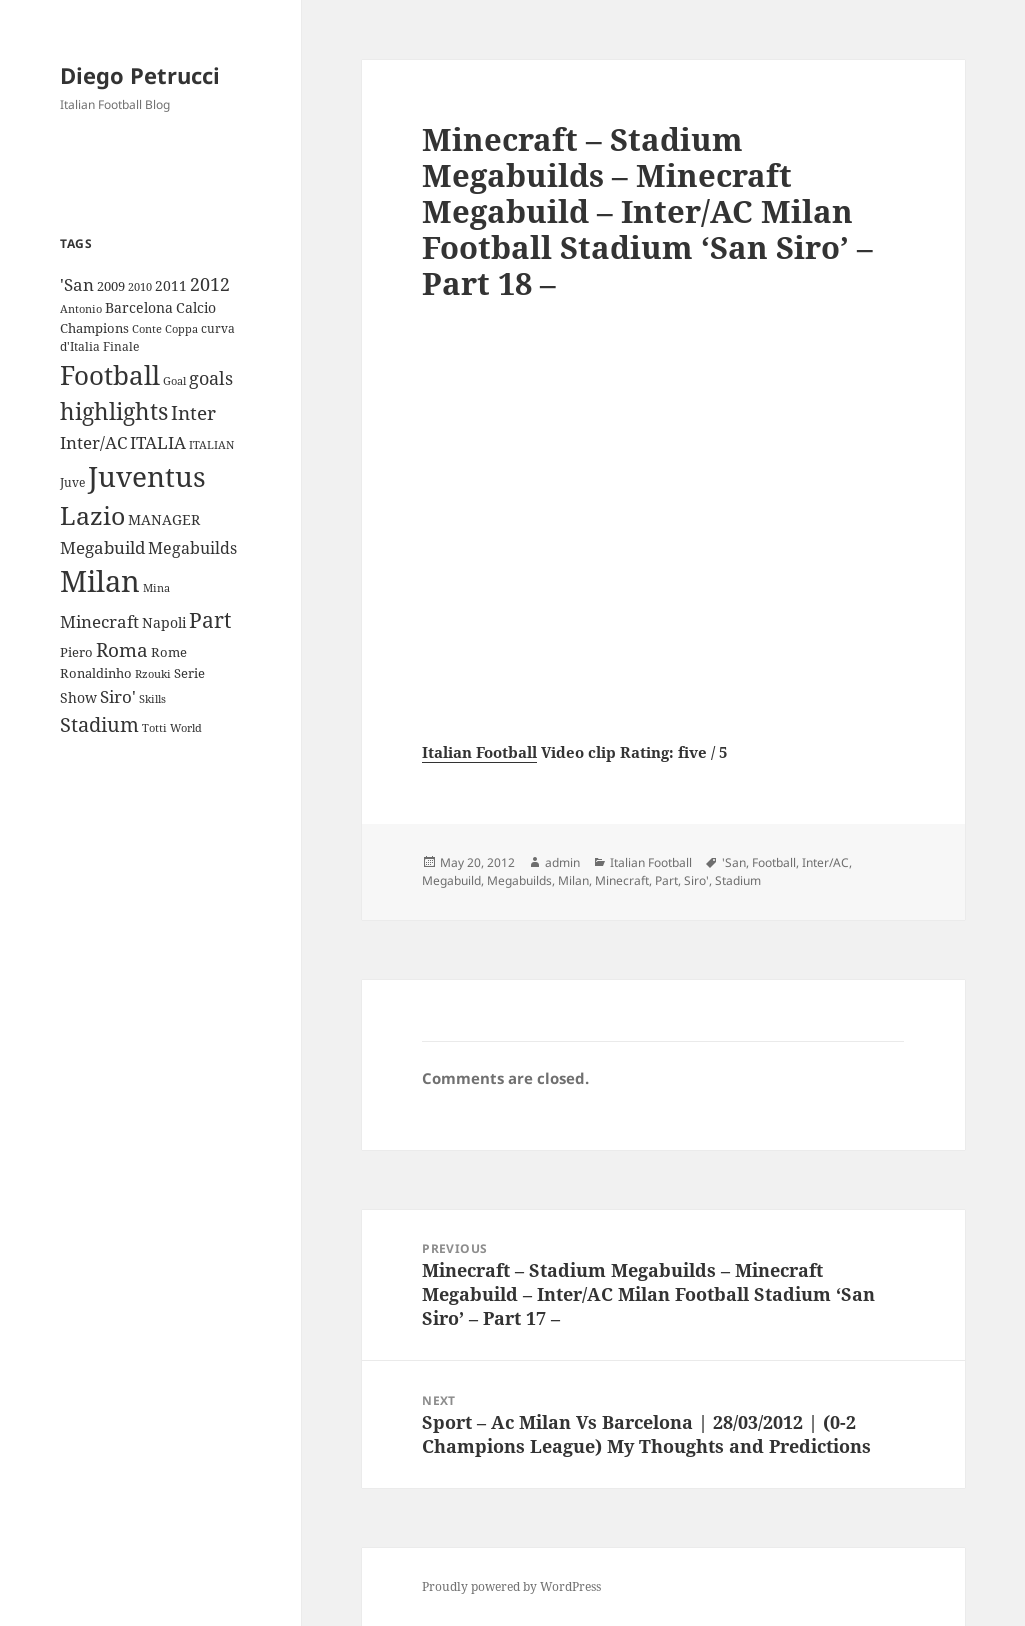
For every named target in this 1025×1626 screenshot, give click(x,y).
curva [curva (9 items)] (218, 328)
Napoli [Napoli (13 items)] (164, 622)
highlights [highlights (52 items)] (114, 411)
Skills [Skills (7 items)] (152, 699)
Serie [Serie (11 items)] (189, 673)
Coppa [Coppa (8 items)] (181, 328)
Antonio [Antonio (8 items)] (81, 308)
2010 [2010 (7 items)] (140, 287)
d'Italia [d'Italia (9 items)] (80, 346)
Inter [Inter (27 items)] (193, 412)
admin (562, 862)
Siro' (696, 880)
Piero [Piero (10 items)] (76, 652)
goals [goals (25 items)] (211, 378)
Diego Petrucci (140, 75)
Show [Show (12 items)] (78, 697)
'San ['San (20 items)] (77, 284)
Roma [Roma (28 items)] (122, 650)
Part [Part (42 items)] (210, 619)
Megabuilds (519, 880)
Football (774, 862)
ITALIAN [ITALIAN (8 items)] (211, 444)
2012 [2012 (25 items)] (210, 284)
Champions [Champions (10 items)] (94, 328)
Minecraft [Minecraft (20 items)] (99, 621)
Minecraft (622, 880)
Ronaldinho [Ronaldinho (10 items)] (96, 673)
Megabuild (451, 880)
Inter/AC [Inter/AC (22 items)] (93, 442)
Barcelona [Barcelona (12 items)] (139, 307)
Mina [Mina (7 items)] (156, 588)
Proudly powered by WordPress (511, 1586)
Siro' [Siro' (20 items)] (118, 696)
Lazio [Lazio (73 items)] (92, 515)
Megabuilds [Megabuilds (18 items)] (192, 548)
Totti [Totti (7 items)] (154, 728)
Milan (573, 880)
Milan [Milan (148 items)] (100, 581)
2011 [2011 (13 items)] (171, 285)
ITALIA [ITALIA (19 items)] (158, 442)
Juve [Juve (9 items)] (72, 482)
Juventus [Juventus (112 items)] (147, 476)
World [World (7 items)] (186, 728)
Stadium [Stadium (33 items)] (99, 724)
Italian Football (479, 752)
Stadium (738, 880)
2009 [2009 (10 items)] (111, 286)
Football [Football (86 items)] (110, 375)
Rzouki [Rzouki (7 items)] (153, 674)
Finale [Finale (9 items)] (121, 346)
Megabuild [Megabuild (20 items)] (102, 547)
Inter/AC (825, 862)
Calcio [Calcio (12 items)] (196, 307)
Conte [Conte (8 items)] (147, 328)
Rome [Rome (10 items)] (169, 652)
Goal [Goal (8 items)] (174, 380)
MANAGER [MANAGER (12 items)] (164, 519)
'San (734, 862)
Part (666, 880)
